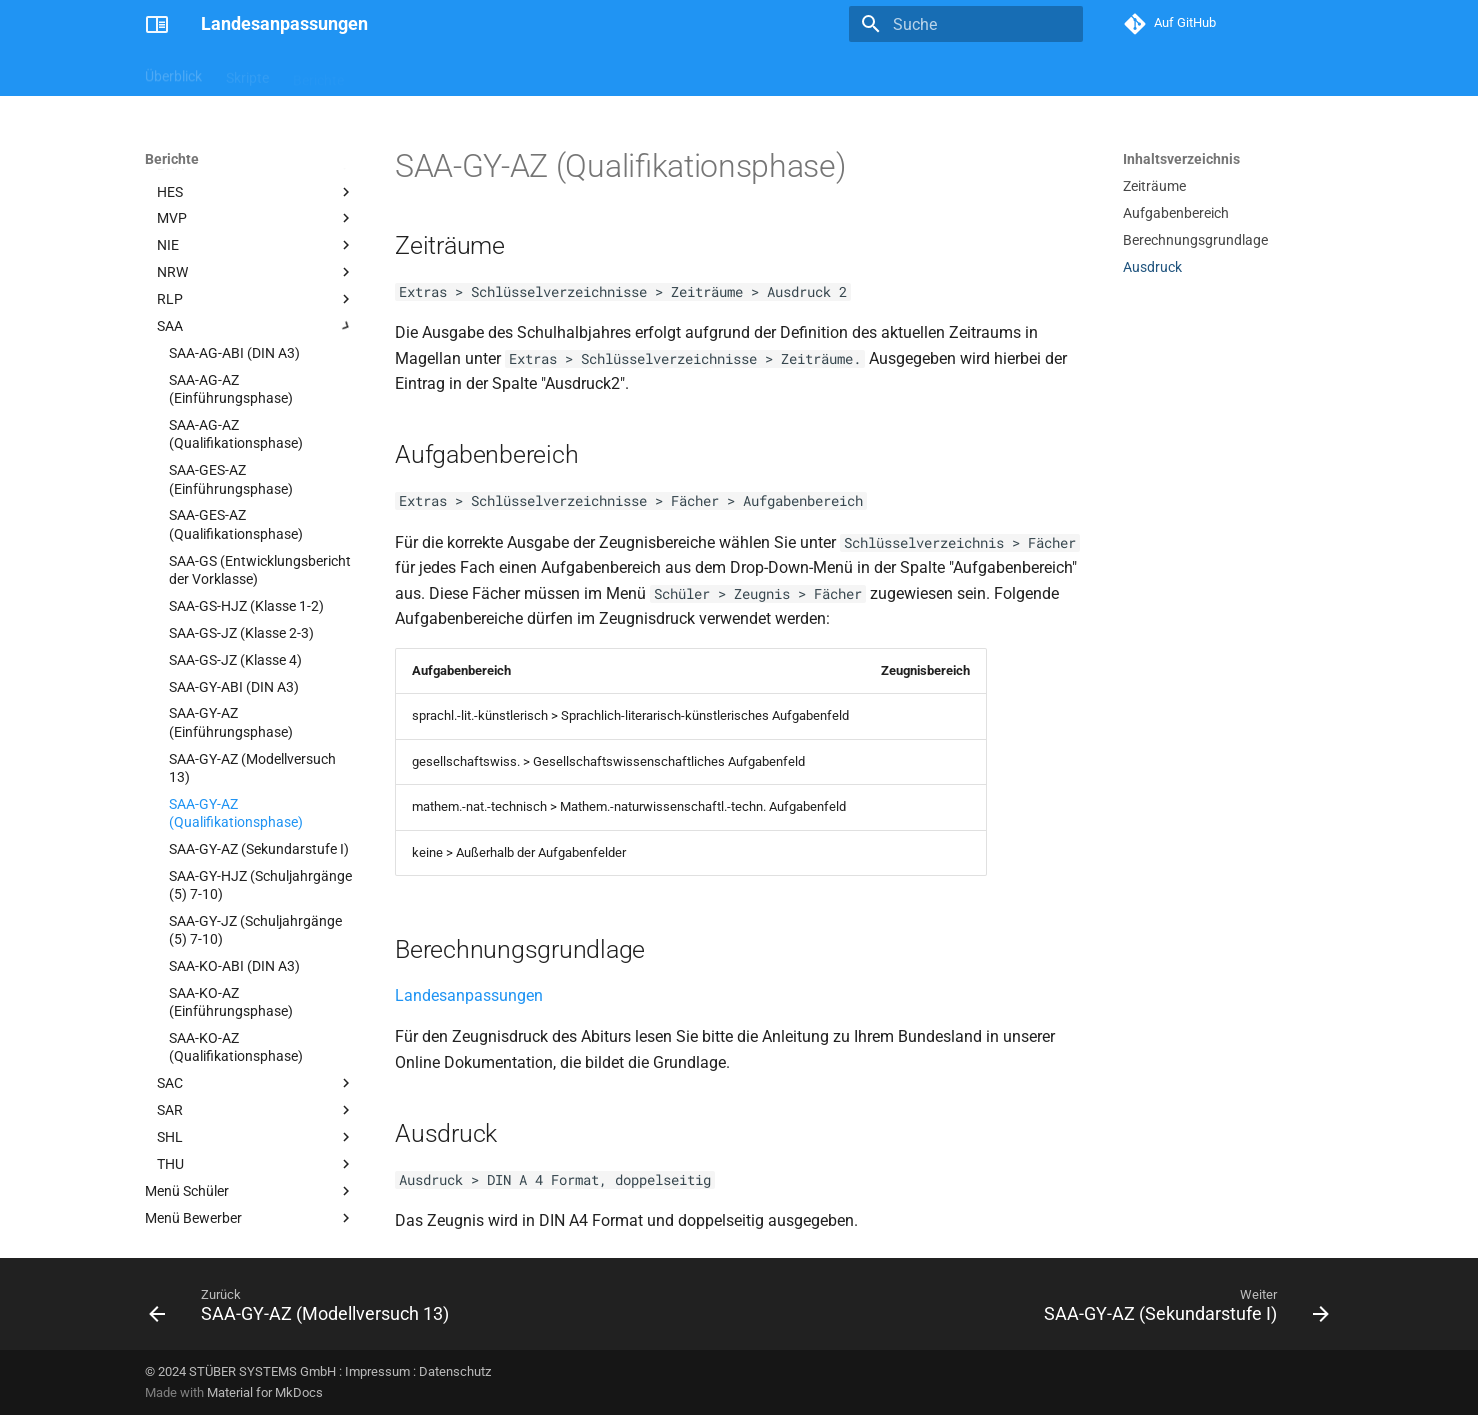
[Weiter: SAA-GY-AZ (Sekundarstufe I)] (1181, 1310)
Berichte (318, 73)
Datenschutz (455, 1371)
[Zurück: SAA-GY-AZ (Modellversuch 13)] (304, 1310)
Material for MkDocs (265, 1392)
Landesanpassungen (469, 995)
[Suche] (966, 24)
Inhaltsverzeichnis (1181, 159)
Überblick (173, 73)
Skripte (247, 73)
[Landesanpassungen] (157, 24)
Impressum (377, 1371)
